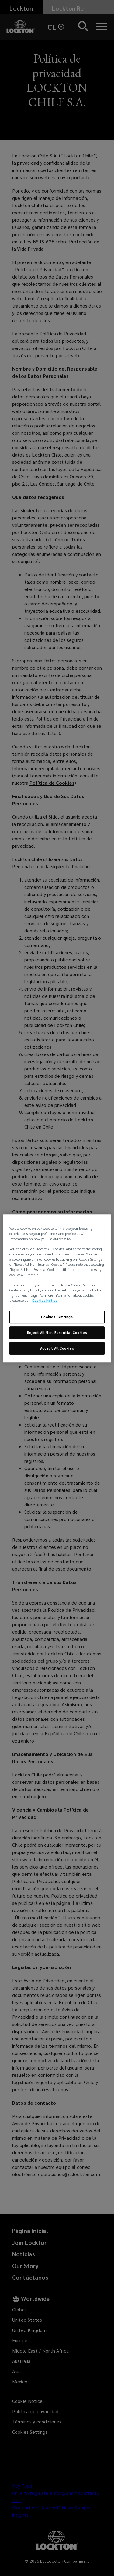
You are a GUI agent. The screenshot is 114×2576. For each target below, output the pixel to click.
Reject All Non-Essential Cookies (57, 1333)
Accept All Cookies (57, 1348)
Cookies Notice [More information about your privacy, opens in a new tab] (44, 1300)
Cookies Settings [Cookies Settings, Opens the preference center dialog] (57, 1317)
